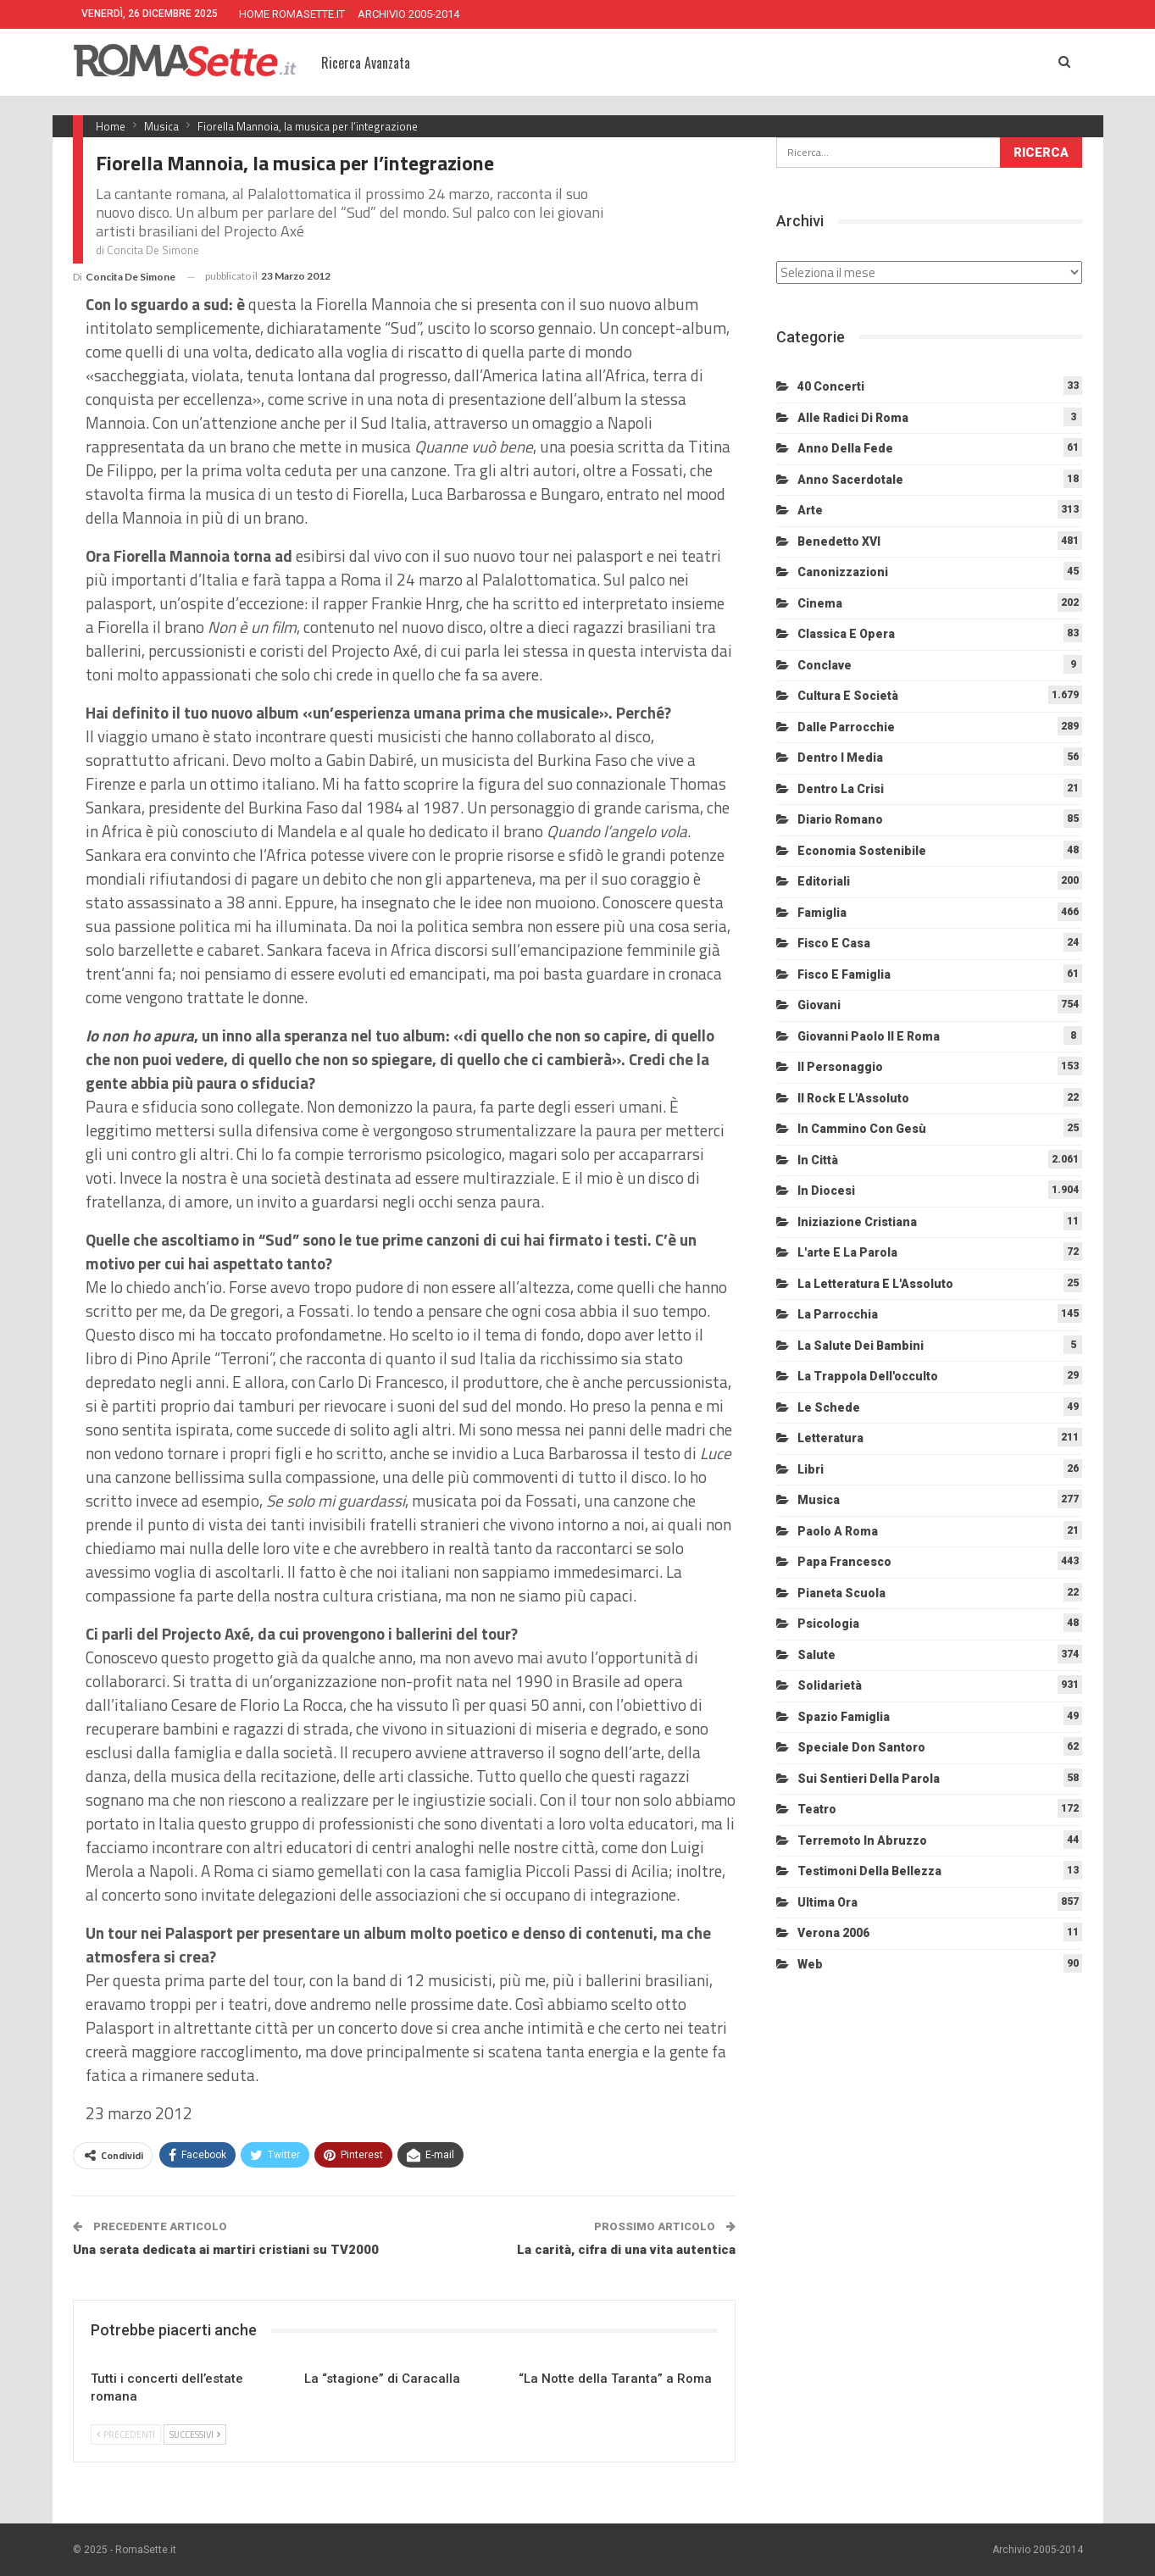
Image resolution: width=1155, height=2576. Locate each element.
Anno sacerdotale (850, 479)
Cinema (819, 603)
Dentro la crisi (840, 789)
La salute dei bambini (860, 1345)
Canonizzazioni (842, 572)
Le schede (828, 1407)
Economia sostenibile (861, 851)
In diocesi (826, 1190)
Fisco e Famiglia (844, 974)
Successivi (194, 2434)
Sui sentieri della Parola (868, 1778)
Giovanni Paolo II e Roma (868, 1036)
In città (817, 1160)
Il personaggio (840, 1067)
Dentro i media (840, 757)
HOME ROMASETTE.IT (292, 14)
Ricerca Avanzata (365, 63)
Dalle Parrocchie (846, 727)
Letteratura (830, 1438)
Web (810, 1964)
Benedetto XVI (838, 541)
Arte (810, 510)
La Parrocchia (837, 1314)
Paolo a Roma (837, 1531)
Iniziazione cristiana (857, 1222)
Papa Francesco (844, 1561)
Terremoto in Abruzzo (862, 1840)
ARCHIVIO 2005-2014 (408, 14)
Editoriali (823, 881)
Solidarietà (829, 1685)
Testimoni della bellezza (869, 1871)
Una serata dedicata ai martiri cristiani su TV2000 (226, 2249)
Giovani (819, 1005)
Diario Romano (840, 819)
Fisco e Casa (833, 943)
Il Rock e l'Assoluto (853, 1098)
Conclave (824, 665)
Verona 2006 (833, 1933)
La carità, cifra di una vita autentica (626, 2249)
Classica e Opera (846, 634)
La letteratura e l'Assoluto (875, 1284)
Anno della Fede (845, 448)
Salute (816, 1655)
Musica (818, 1500)
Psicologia (828, 1623)
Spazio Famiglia (843, 1717)
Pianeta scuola (841, 1593)
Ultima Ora (827, 1902)
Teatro (816, 1809)
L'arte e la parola (847, 1252)
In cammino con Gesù (861, 1128)
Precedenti (126, 2434)
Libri (810, 1469)
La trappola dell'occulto (867, 1376)
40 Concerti (830, 386)
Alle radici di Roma (852, 418)
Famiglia (822, 912)
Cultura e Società (847, 695)
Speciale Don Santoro (861, 1747)
